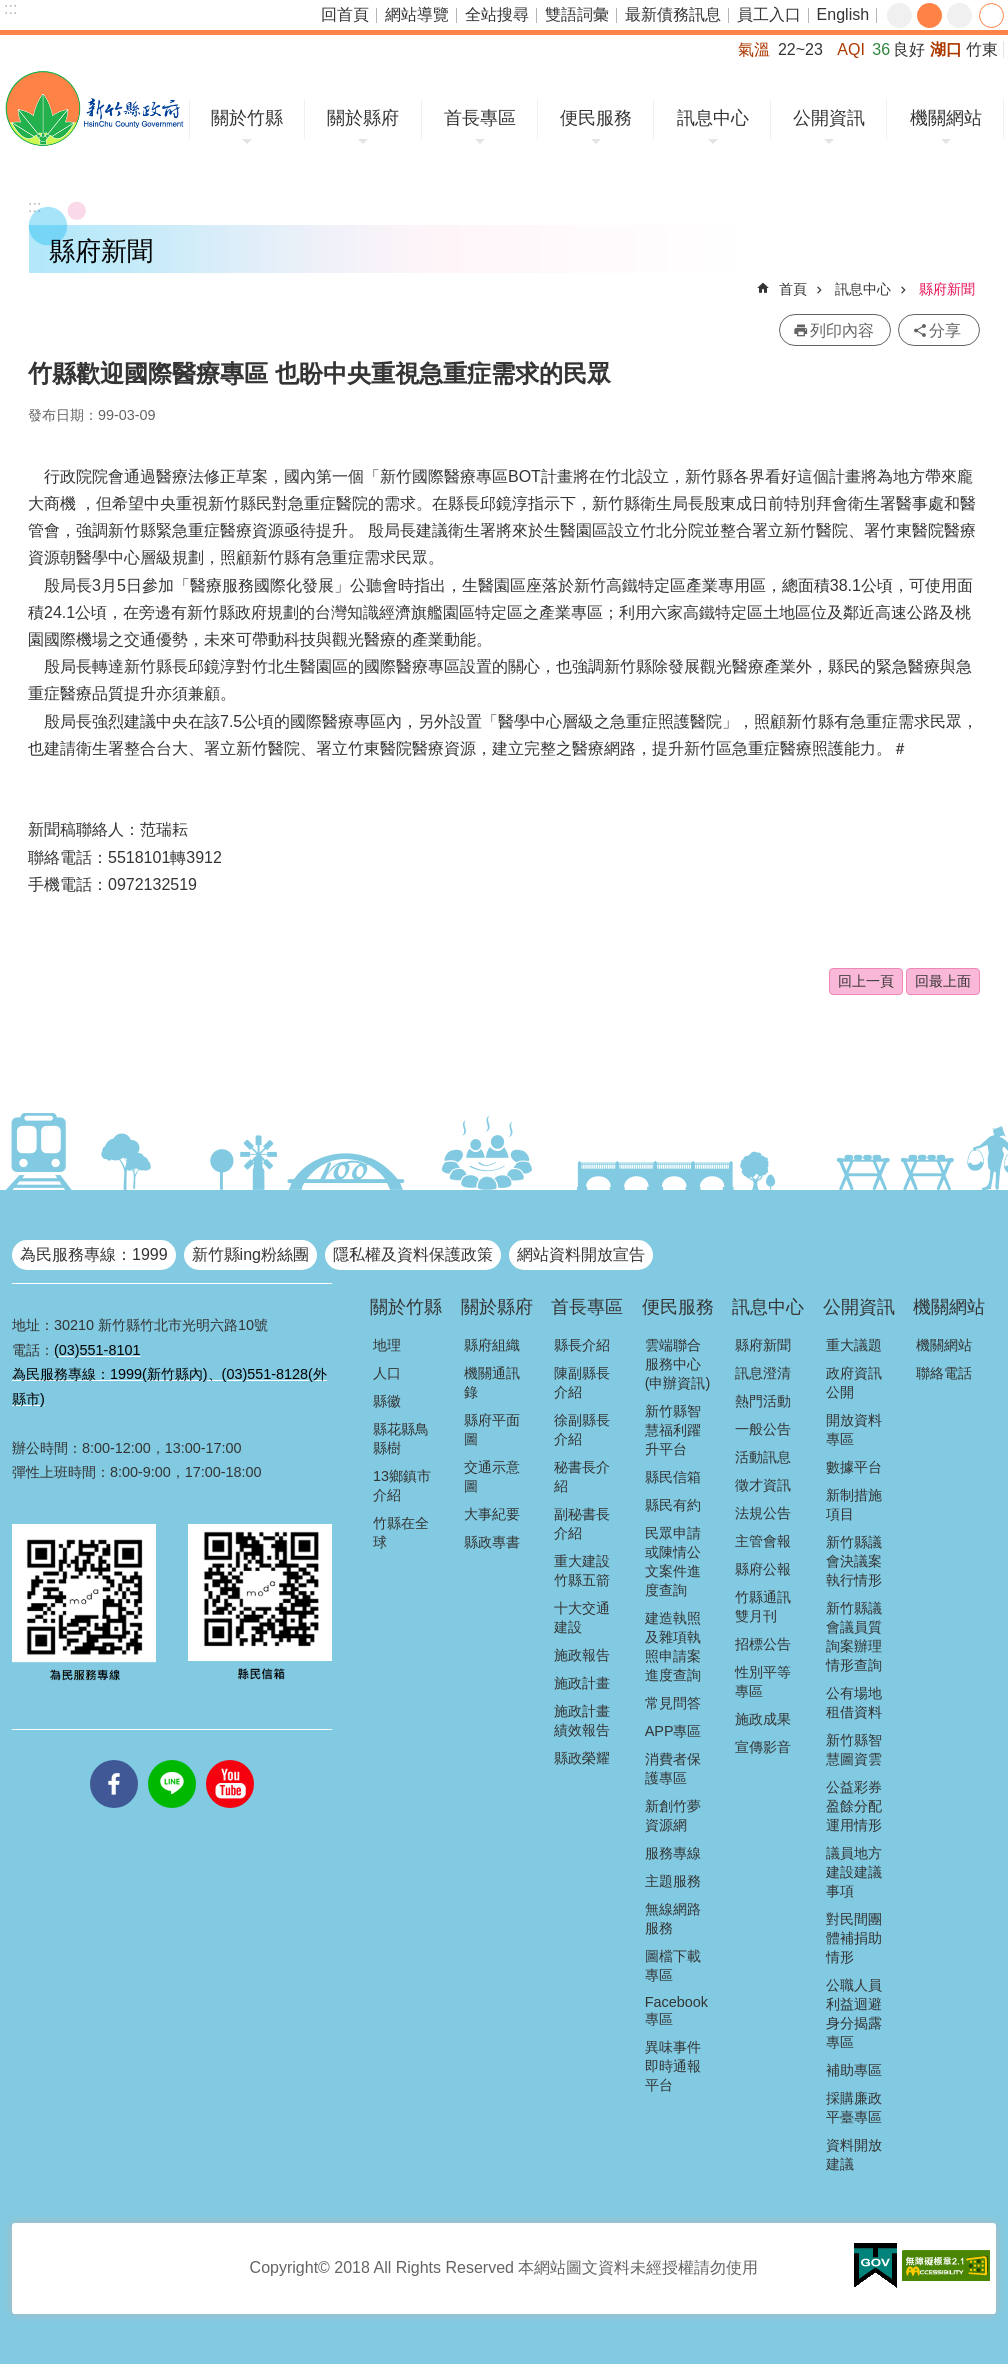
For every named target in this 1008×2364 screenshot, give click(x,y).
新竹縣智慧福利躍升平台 (673, 1430)
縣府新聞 (947, 289)
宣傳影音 (763, 1747)
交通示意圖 (492, 1476)
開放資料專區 (854, 1429)
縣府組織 (492, 1345)
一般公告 (763, 1429)
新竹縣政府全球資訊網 (94, 108)
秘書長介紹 (582, 1476)
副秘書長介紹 (582, 1523)
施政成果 (763, 1719)
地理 (387, 1345)
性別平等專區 (763, 1681)
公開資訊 (829, 118)
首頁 (793, 289)
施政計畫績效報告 (582, 1720)
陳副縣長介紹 (582, 1382)
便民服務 (596, 118)
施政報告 (582, 1655)
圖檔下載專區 (673, 1965)
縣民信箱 (673, 1477)
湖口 (946, 49)
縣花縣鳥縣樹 (401, 1438)
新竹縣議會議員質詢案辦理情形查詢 (854, 1636)
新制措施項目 (854, 1504)
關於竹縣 (247, 118)
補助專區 (854, 2070)
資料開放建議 (854, 2154)
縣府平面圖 (492, 1429)
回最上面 (943, 981)
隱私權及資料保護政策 (413, 1254)
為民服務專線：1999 (94, 1254)
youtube (230, 1760)
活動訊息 (763, 1457)
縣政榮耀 (582, 1758)
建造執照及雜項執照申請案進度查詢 (673, 1646)
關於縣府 (363, 118)
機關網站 (946, 118)
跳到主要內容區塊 (10, 10)
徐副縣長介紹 (582, 1429)
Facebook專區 (676, 2010)
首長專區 (480, 118)
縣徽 (387, 1401)
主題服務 (673, 1881)
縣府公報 (763, 1569)
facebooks (114, 1760)
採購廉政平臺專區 (854, 2107)
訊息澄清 (763, 1373)
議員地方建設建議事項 (854, 1872)
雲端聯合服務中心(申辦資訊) (678, 1364)
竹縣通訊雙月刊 (763, 1606)
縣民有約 (673, 1505)
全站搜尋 (497, 14)
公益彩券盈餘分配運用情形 (854, 1806)
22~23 (800, 49)
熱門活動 (763, 1401)
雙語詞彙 (577, 14)
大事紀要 (492, 1514)
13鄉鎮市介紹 (402, 1485)
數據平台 (854, 1467)
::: (10, 8)
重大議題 (854, 1345)
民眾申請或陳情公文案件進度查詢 (673, 1561)
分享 (991, 15)
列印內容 (842, 330)
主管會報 (763, 1541)
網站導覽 (417, 14)
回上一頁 (866, 981)
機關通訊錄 (492, 1382)
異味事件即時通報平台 (673, 2066)
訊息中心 (713, 118)
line (172, 1760)
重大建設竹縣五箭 (582, 1570)
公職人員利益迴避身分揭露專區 (854, 2013)
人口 (387, 1373)
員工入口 (769, 14)
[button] (875, 2266)
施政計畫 (582, 1683)
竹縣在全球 (401, 1532)
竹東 (982, 49)
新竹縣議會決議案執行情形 (854, 1561)
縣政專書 (492, 1542)
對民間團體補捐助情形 (854, 1938)
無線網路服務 (673, 1918)
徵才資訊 (763, 1485)
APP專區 (673, 1731)
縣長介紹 (582, 1345)
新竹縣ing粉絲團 (250, 1254)
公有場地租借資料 (854, 1702)
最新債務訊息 (673, 14)
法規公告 (763, 1513)
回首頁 (345, 14)
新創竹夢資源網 (673, 1815)
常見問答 (673, 1703)
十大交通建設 (582, 1617)
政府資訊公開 (854, 1382)
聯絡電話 (944, 1373)
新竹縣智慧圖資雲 (854, 1749)
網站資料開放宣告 (581, 1254)
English (843, 14)
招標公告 (763, 1644)
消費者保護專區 (673, 1768)
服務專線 (673, 1853)
